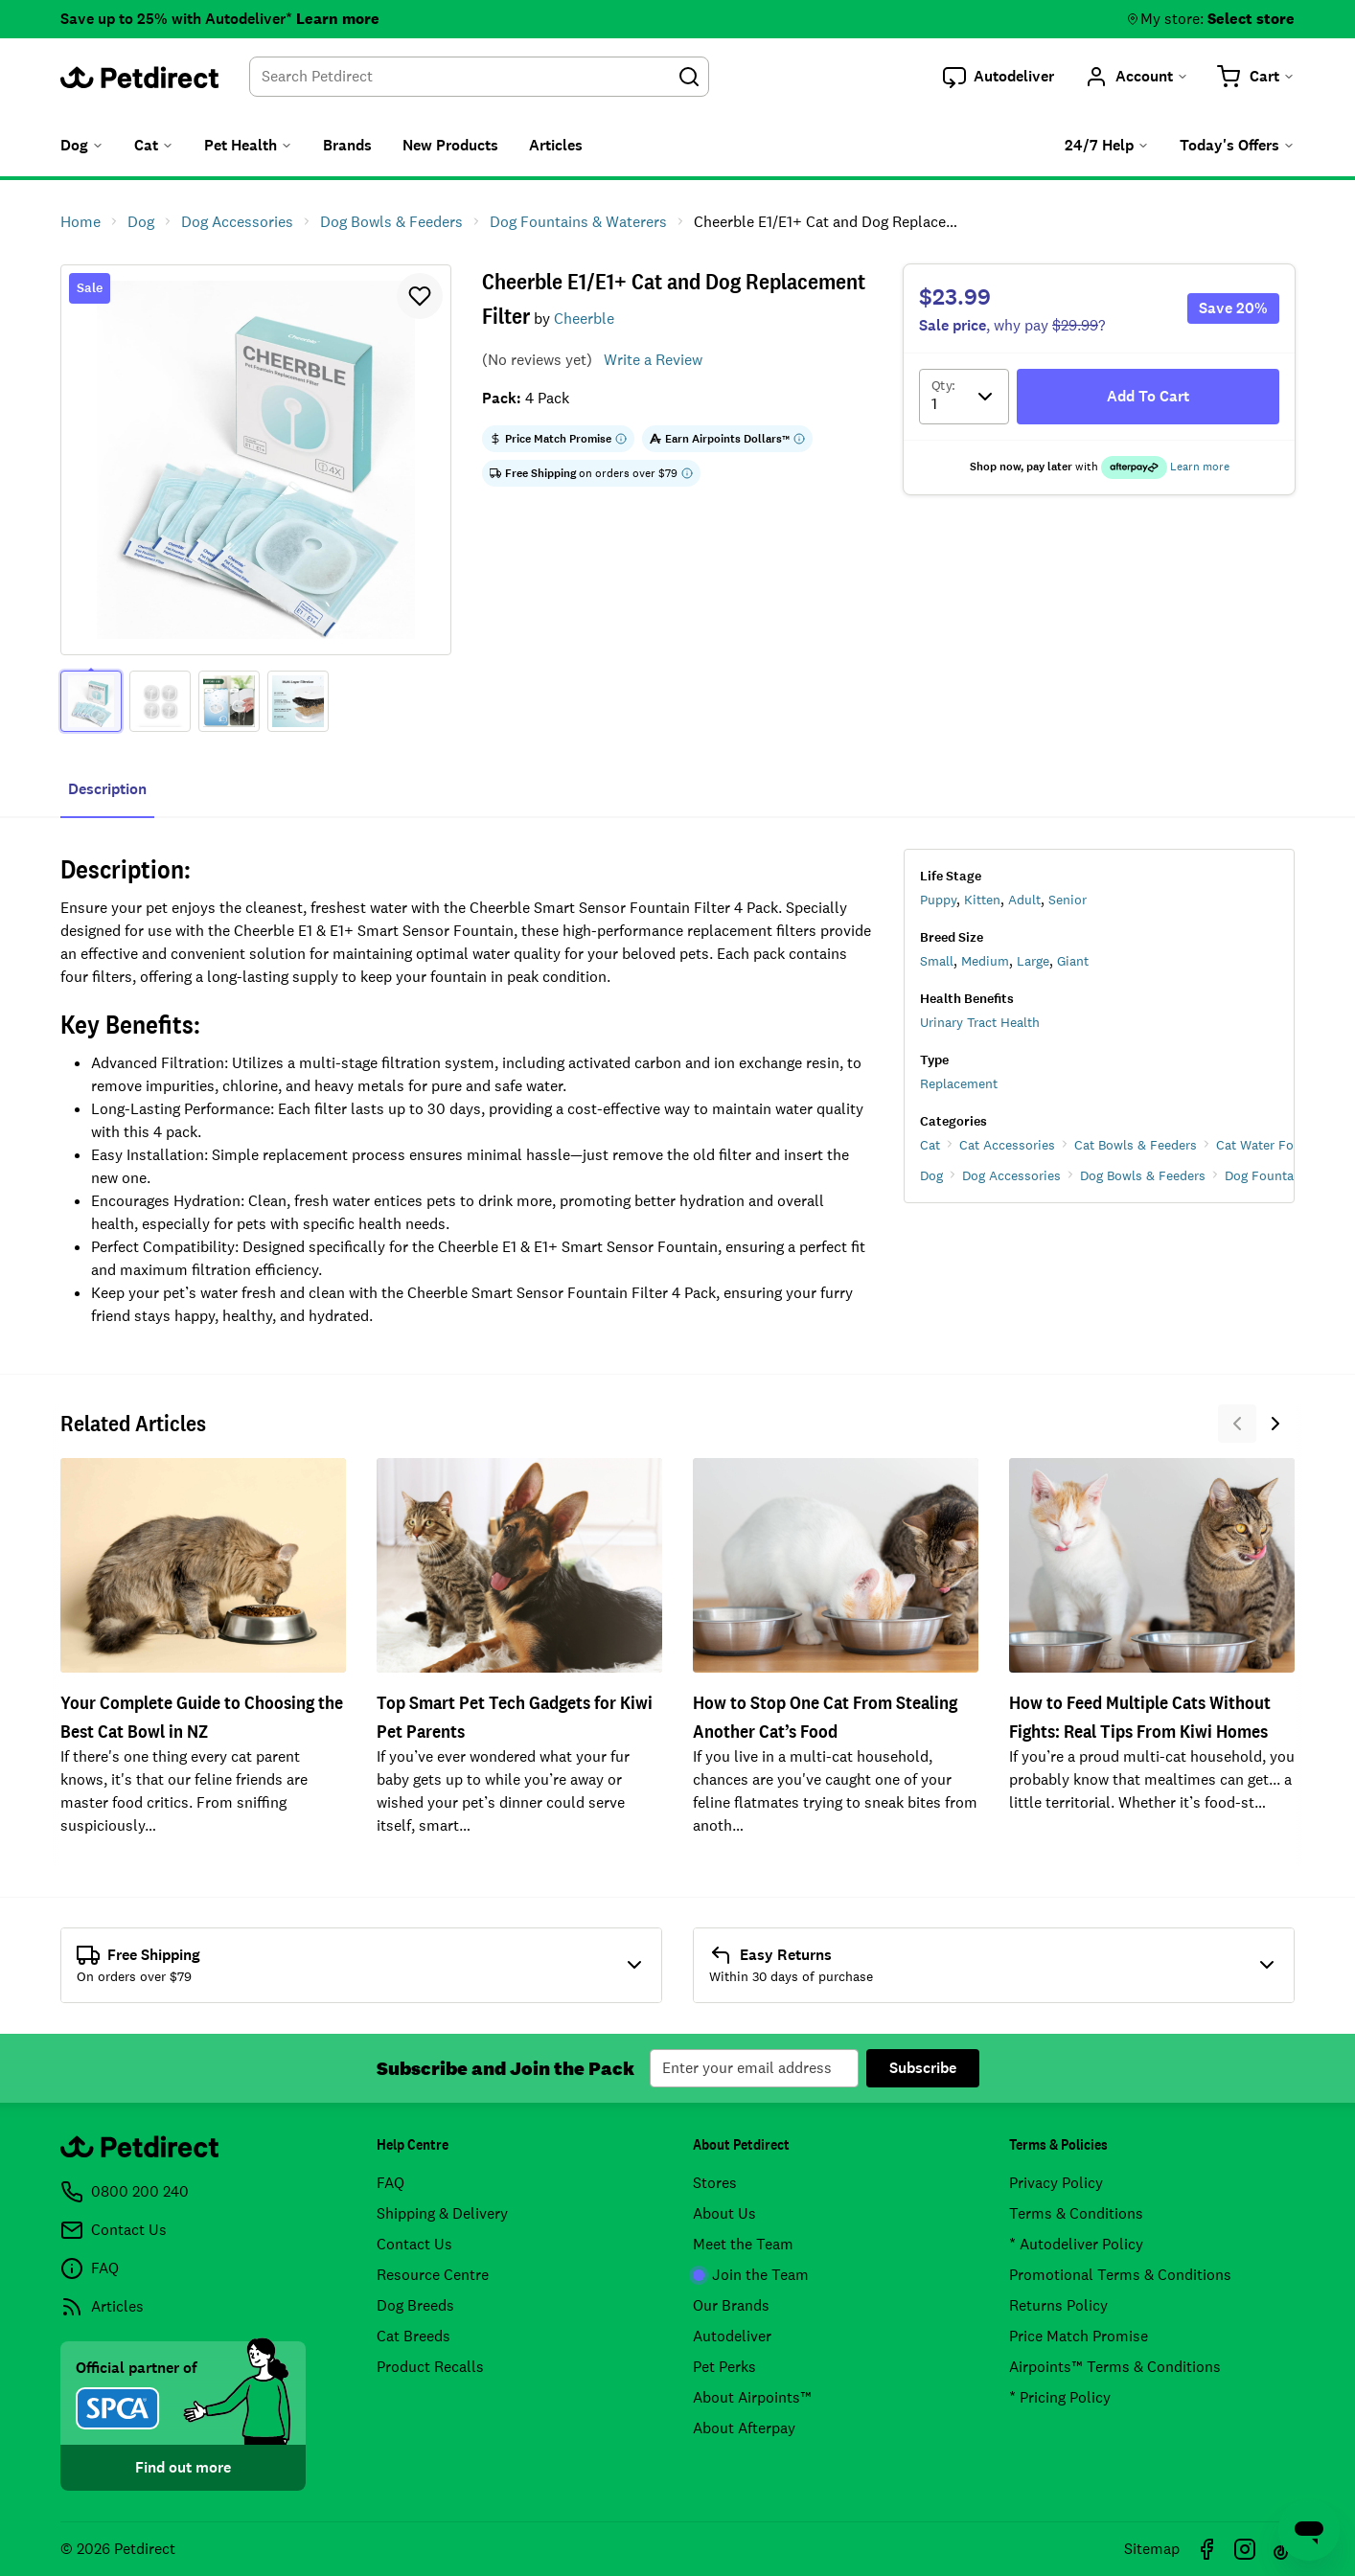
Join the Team (751, 2275)
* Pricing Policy (1060, 2397)
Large (1033, 960)
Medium (985, 960)
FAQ (390, 2183)
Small (936, 960)
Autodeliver (732, 2336)
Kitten (982, 899)
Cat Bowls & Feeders (1135, 1144)
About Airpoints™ (752, 2397)
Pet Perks (724, 2367)
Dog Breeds (415, 2305)
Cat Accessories (1007, 1144)
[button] (998, 77)
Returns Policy (1058, 2305)
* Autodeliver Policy (1076, 2244)
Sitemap (1152, 2549)
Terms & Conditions (1076, 2213)
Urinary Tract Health (980, 1022)
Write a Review (653, 360)
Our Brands (731, 2305)
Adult (1024, 899)
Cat (930, 1144)
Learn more (337, 19)
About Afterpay (744, 2428)
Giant (1073, 960)
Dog (931, 1175)
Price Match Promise (1078, 2336)
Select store (1251, 19)
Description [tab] (107, 789)
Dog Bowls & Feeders (1143, 1175)
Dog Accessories (1011, 1175)
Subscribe (922, 2068)
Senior (1067, 899)
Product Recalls (430, 2367)
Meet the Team (743, 2244)
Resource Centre (433, 2275)
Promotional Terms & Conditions (1120, 2275)
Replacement (959, 1083)
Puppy (938, 899)
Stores (715, 2183)
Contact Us (414, 2244)
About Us (724, 2213)
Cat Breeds (413, 2336)
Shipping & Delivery (442, 2213)
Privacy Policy (1056, 2183)
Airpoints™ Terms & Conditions (1115, 2367)
